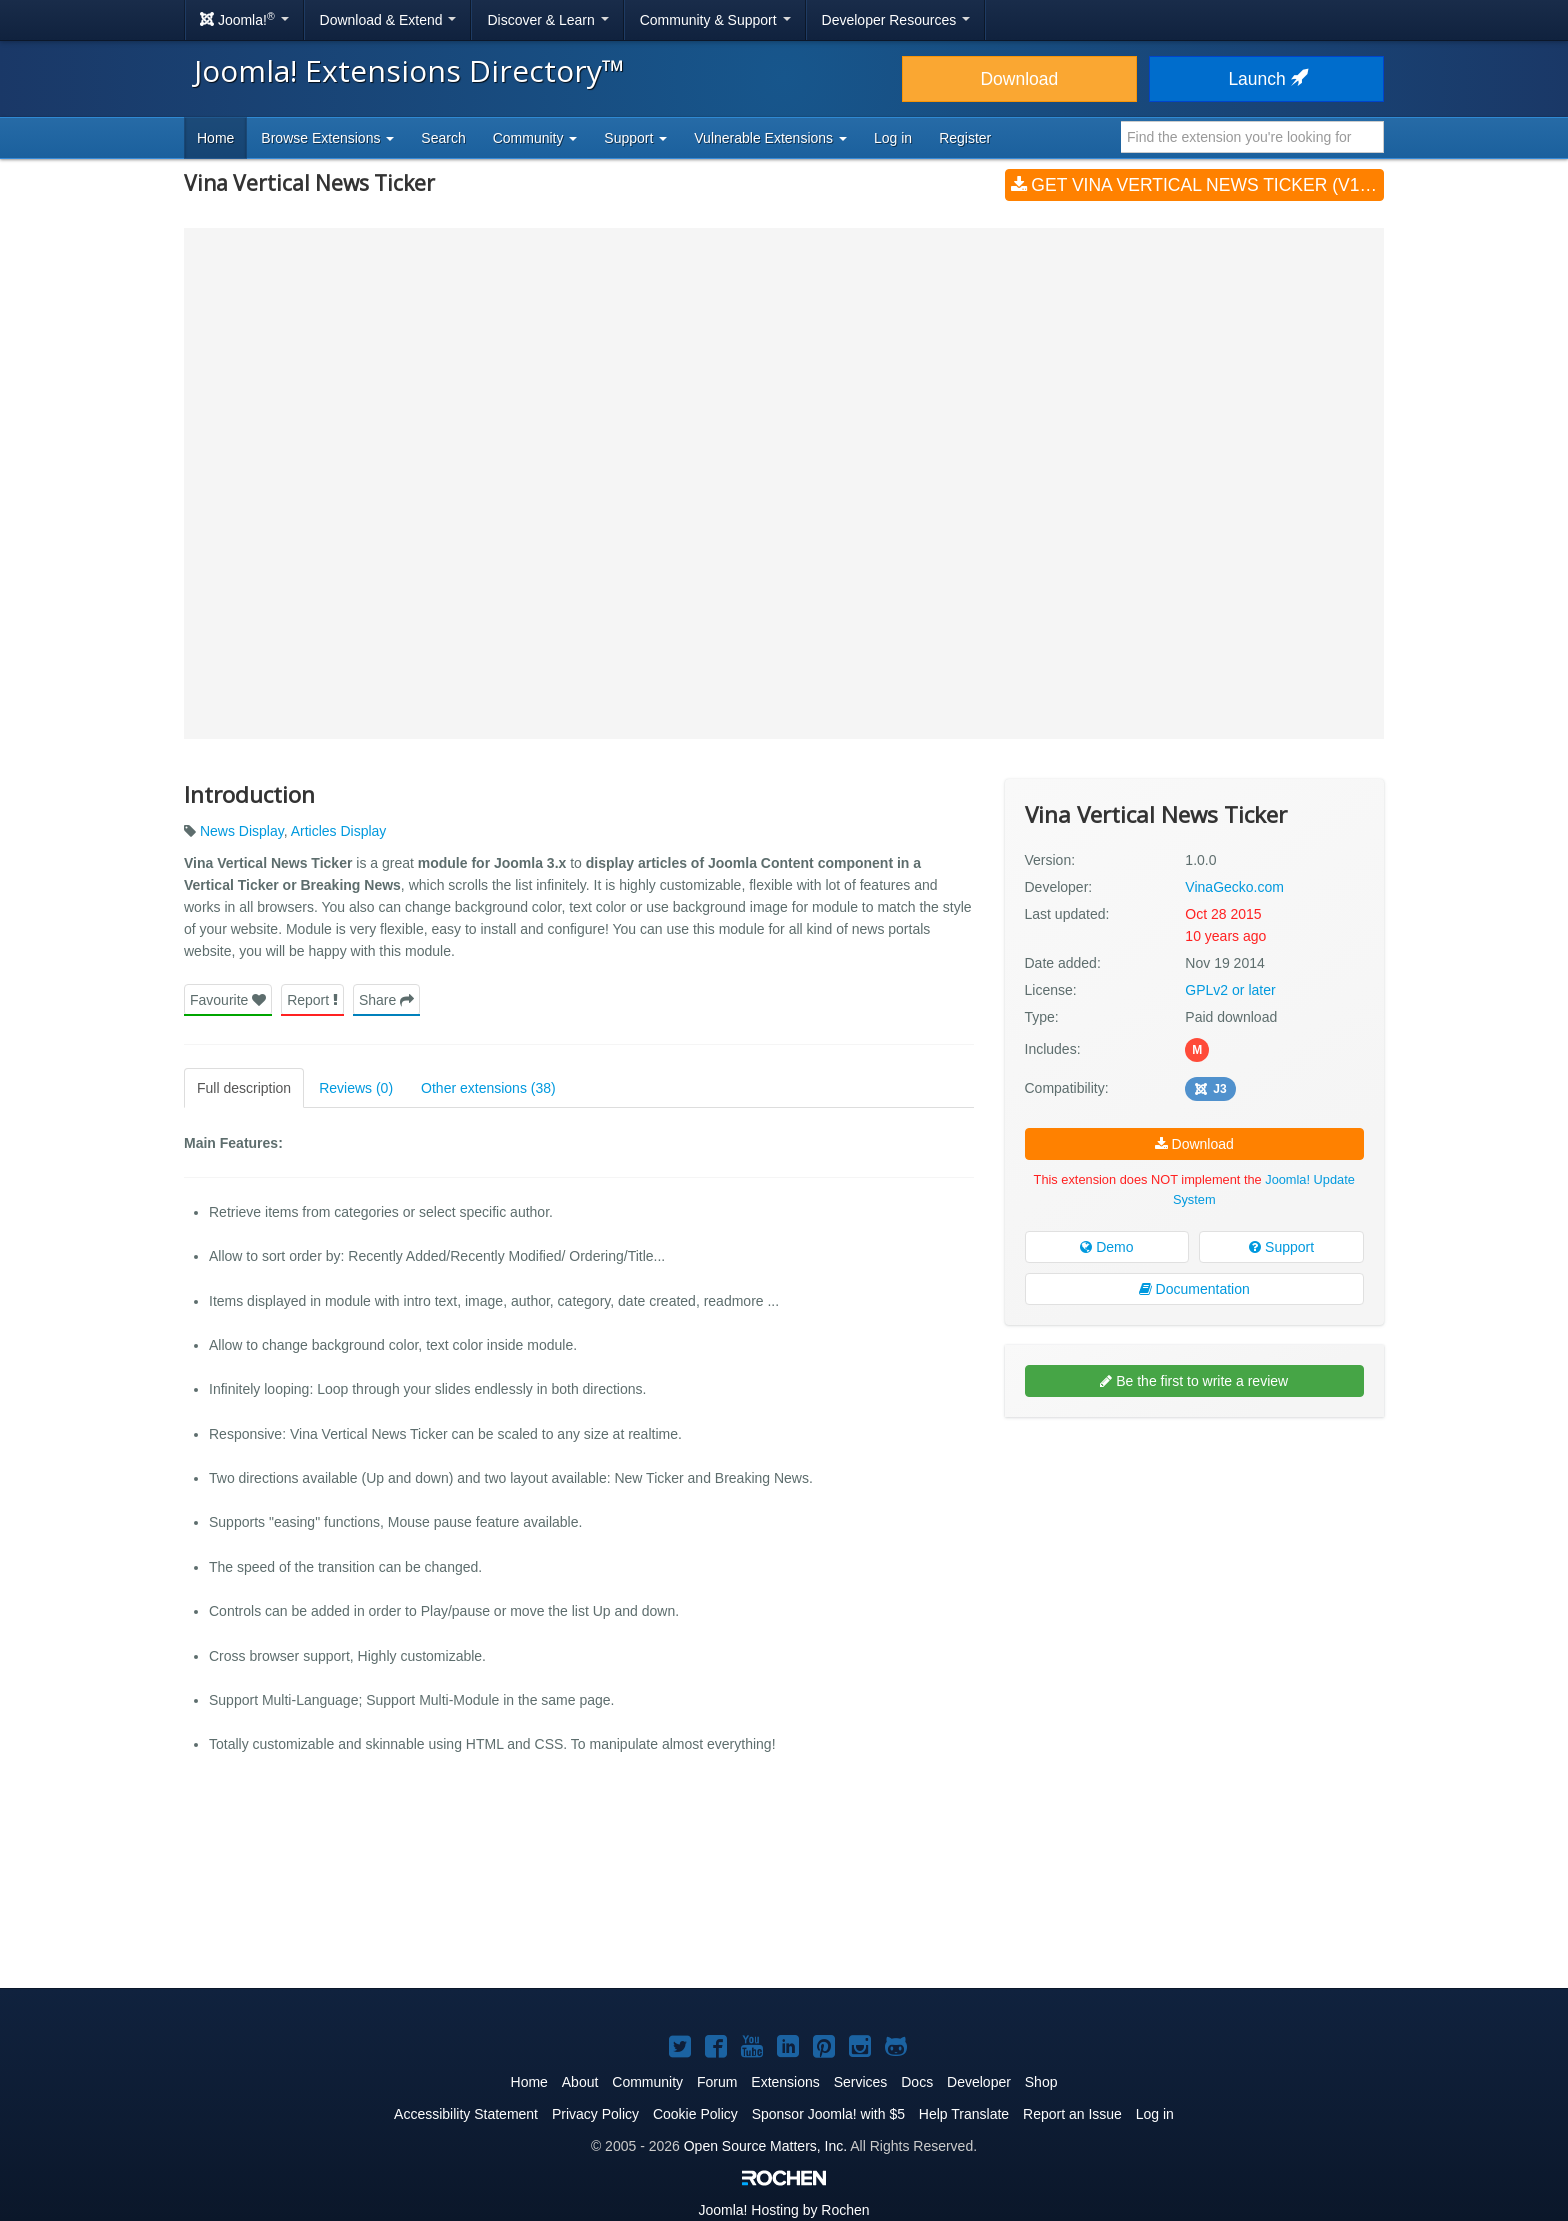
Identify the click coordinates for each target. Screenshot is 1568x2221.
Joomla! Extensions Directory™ (409, 70)
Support (1281, 1247)
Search (443, 138)
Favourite (228, 1000)
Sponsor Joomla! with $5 (828, 2114)
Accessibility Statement (466, 2114)
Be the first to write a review (1194, 1381)
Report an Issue (1072, 2114)
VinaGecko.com (1234, 887)
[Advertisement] (1194, 1562)
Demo (1106, 1247)
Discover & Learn (547, 20)
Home (215, 138)
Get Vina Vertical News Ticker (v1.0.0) (1197, 185)
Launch (1266, 79)
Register (965, 138)
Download (1019, 79)
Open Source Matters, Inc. (765, 2146)
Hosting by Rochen (783, 2210)
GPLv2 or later (1230, 990)
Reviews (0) (356, 1088)
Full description (244, 1088)
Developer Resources (896, 20)
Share (386, 1000)
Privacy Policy (595, 2114)
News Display (242, 831)
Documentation (1194, 1289)
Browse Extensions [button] (327, 138)
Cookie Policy (695, 2114)
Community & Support (715, 20)
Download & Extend (388, 20)
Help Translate (964, 2114)
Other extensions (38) (488, 1088)
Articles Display (339, 831)
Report (312, 1000)
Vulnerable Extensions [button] (770, 138)
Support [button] (635, 138)
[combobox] (1252, 137)
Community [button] (535, 138)
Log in (893, 138)
